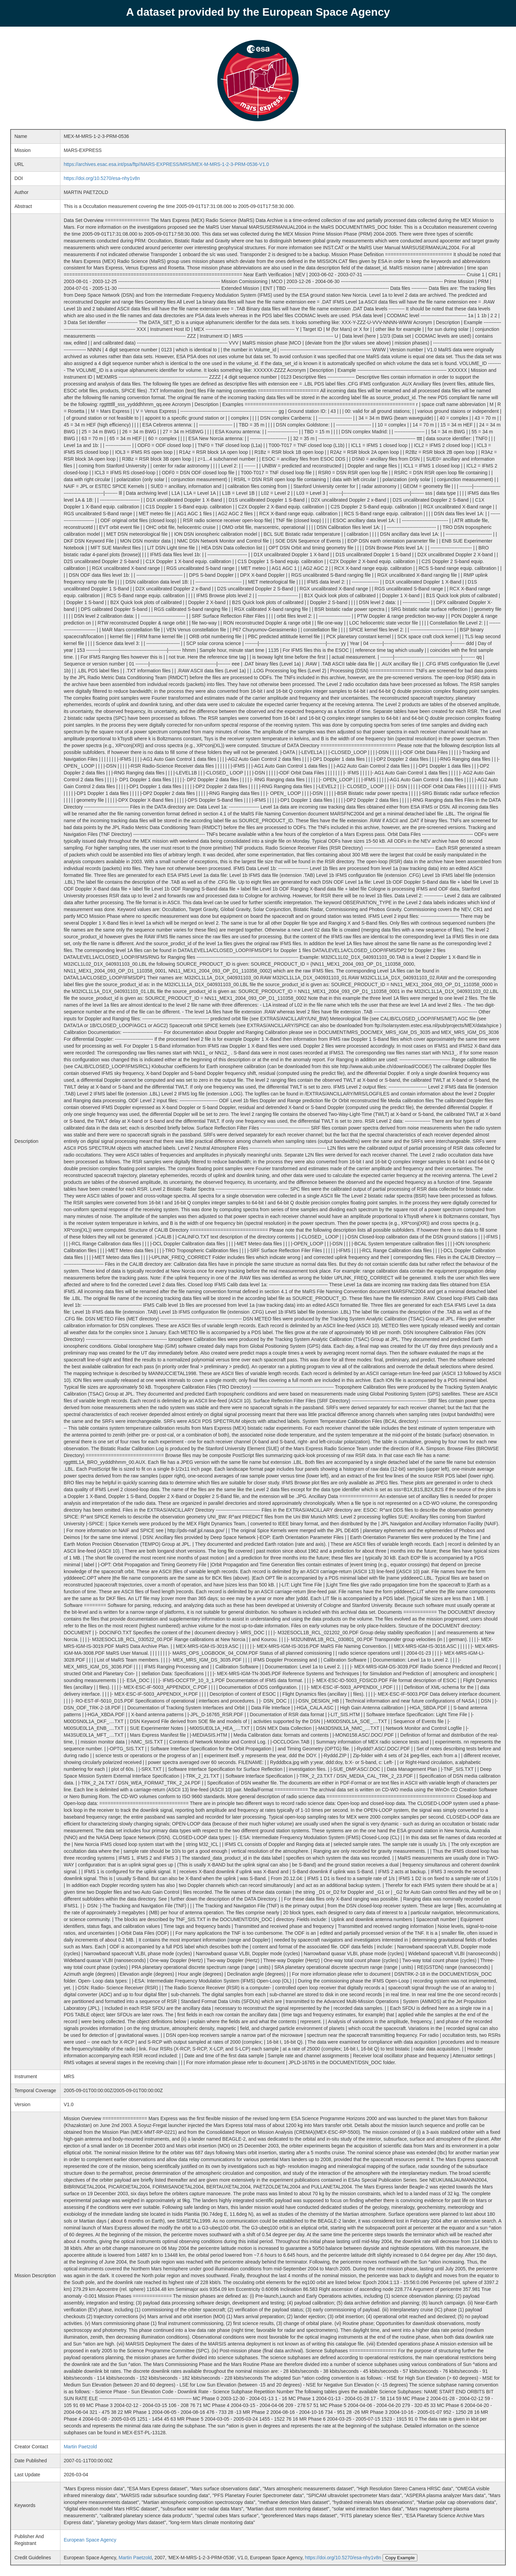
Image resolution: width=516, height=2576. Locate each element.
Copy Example (400, 2557)
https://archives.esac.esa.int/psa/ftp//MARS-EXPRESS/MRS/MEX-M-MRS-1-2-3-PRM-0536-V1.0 (166, 164)
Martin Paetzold (80, 2446)
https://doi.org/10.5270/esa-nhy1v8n (102, 178)
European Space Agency (90, 2540)
